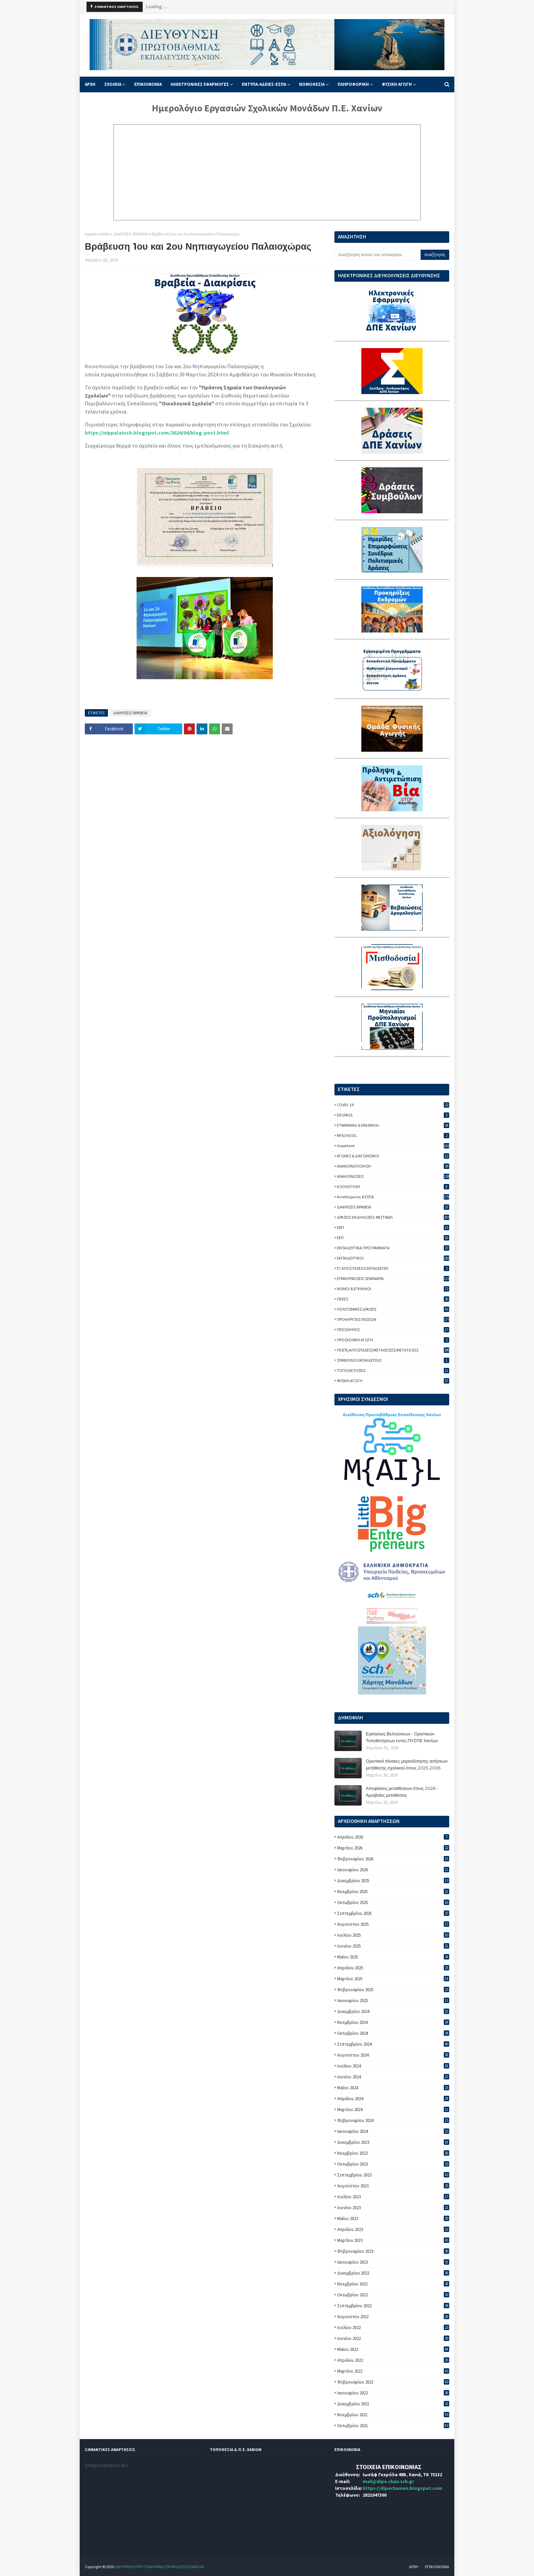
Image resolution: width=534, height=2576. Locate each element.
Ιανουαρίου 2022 (393, 2393)
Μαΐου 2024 (393, 2088)
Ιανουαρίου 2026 (393, 1870)
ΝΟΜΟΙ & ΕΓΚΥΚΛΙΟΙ (393, 1288)
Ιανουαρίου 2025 (393, 2000)
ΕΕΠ (393, 1237)
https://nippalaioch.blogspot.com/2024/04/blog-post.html (157, 432)
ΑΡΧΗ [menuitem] (90, 84)
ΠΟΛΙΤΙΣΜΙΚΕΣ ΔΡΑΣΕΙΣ (393, 1309)
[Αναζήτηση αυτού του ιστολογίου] (377, 255)
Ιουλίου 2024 (393, 2066)
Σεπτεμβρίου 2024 (393, 2044)
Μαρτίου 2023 (393, 2240)
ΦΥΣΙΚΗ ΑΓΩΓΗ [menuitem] (397, 84)
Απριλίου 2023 (393, 2229)
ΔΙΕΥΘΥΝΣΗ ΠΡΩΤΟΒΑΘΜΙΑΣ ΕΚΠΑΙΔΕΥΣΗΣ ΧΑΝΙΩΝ (159, 2566)
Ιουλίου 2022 (393, 2327)
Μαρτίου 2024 (393, 2109)
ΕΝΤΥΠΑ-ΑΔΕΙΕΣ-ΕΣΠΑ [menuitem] (264, 84)
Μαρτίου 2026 (393, 1848)
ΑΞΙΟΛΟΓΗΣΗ (393, 1186)
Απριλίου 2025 (393, 1968)
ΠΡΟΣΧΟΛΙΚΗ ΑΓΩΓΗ (393, 1339)
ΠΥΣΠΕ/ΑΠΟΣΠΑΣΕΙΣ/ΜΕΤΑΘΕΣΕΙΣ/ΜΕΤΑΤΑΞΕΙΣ (393, 1350)
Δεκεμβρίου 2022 (393, 2273)
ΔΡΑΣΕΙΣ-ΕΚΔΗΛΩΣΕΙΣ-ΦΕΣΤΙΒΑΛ (393, 1217)
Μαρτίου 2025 (393, 1979)
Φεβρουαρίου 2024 (393, 2120)
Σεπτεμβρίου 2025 (393, 1913)
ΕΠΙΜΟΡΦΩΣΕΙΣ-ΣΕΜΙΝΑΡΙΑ (393, 1278)
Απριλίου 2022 (393, 2360)
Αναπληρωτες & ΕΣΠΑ (393, 1196)
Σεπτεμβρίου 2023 (393, 2175)
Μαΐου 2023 (393, 2218)
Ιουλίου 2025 (393, 1935)
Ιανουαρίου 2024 (393, 2131)
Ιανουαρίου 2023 (393, 2262)
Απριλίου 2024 (393, 2099)
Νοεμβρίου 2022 (393, 2284)
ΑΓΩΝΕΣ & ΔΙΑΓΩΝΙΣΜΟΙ (393, 1155)
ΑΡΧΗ (413, 2566)
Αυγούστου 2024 (393, 2055)
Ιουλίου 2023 (393, 2197)
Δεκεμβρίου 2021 (393, 2404)
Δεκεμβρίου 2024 (393, 2011)
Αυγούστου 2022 (393, 2317)
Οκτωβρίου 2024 (393, 2033)
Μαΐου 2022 (393, 2349)
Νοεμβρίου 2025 (393, 1891)
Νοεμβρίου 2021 (393, 2415)
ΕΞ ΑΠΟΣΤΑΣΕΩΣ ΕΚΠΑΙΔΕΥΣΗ (393, 1268)
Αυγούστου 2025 (393, 1924)
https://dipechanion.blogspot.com (402, 2488)
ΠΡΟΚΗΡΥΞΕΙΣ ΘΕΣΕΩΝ (393, 1319)
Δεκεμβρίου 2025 (393, 1881)
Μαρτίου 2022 (393, 2371)
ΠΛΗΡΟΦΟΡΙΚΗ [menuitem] (353, 84)
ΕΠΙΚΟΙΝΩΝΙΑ (437, 2566)
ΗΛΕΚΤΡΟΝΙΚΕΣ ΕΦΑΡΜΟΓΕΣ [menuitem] (200, 84)
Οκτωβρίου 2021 (393, 2426)
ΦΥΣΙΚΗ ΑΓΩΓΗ (393, 1380)
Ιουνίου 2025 (393, 1946)
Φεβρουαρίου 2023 (393, 2251)
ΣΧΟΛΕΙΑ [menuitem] (112, 84)
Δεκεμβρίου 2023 (393, 2142)
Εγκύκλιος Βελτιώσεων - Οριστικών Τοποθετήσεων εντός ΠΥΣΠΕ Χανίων (402, 1737)
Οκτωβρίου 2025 (393, 1902)
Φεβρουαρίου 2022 (393, 2382)
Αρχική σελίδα (97, 233)
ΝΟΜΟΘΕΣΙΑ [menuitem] (312, 84)
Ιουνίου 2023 (393, 2208)
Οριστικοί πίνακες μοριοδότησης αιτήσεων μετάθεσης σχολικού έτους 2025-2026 (406, 1764)
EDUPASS (393, 1115)
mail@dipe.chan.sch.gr (388, 2481)
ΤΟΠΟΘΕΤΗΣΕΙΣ (393, 1370)
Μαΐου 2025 (393, 1957)
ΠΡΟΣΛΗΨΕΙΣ (393, 1329)
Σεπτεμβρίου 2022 (393, 2306)
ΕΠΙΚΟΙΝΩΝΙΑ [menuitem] (148, 84)
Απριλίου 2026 (393, 1837)
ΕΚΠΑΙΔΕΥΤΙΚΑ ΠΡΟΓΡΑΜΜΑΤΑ (393, 1247)
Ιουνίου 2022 (393, 2338)
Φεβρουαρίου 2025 (393, 1990)
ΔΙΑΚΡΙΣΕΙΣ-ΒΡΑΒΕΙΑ (130, 233)
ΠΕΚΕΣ (393, 1298)
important (393, 1145)
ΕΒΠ (393, 1227)
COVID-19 (393, 1104)
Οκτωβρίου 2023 (393, 2164)
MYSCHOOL (393, 1135)
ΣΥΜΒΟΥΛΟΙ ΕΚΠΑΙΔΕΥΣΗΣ (393, 1360)
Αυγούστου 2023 (393, 2186)
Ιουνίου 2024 (393, 2077)
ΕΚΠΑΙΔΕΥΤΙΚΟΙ (393, 1258)
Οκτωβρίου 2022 (393, 2295)
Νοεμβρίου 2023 (393, 2153)
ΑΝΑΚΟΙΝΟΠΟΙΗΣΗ (393, 1166)
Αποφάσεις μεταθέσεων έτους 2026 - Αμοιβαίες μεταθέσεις (402, 1791)
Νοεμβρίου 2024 (393, 2022)
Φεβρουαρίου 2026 (393, 1859)
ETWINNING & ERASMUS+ (393, 1125)
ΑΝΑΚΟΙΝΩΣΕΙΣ (393, 1176)
